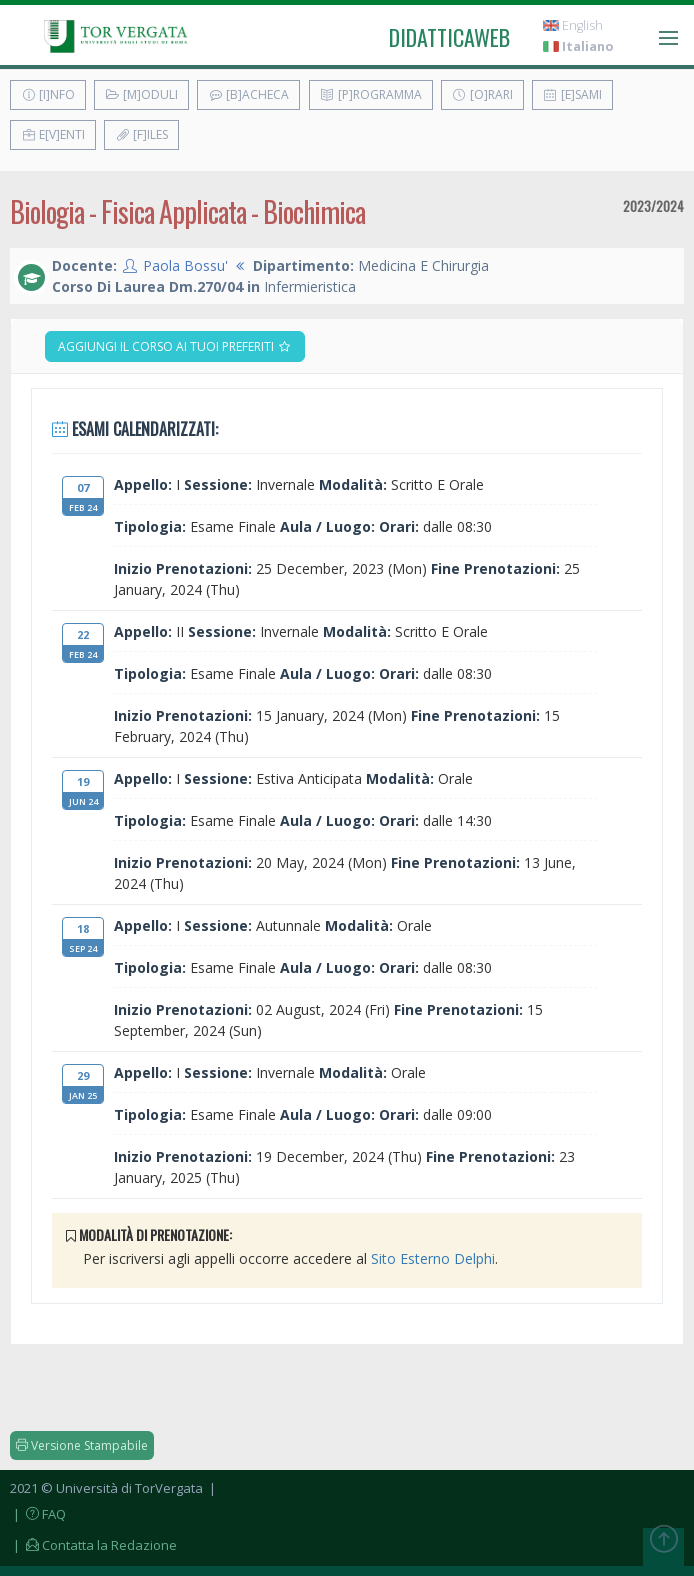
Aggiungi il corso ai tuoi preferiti (175, 346)
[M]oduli (141, 94)
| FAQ (38, 1514)
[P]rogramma (371, 94)
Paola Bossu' (185, 265)
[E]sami (572, 94)
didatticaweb (449, 37)
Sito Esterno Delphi (433, 1258)
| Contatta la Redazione (93, 1545)
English (573, 25)
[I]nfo (48, 94)
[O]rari (482, 94)
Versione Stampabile (82, 1445)
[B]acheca (248, 94)
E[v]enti (53, 134)
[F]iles (141, 134)
